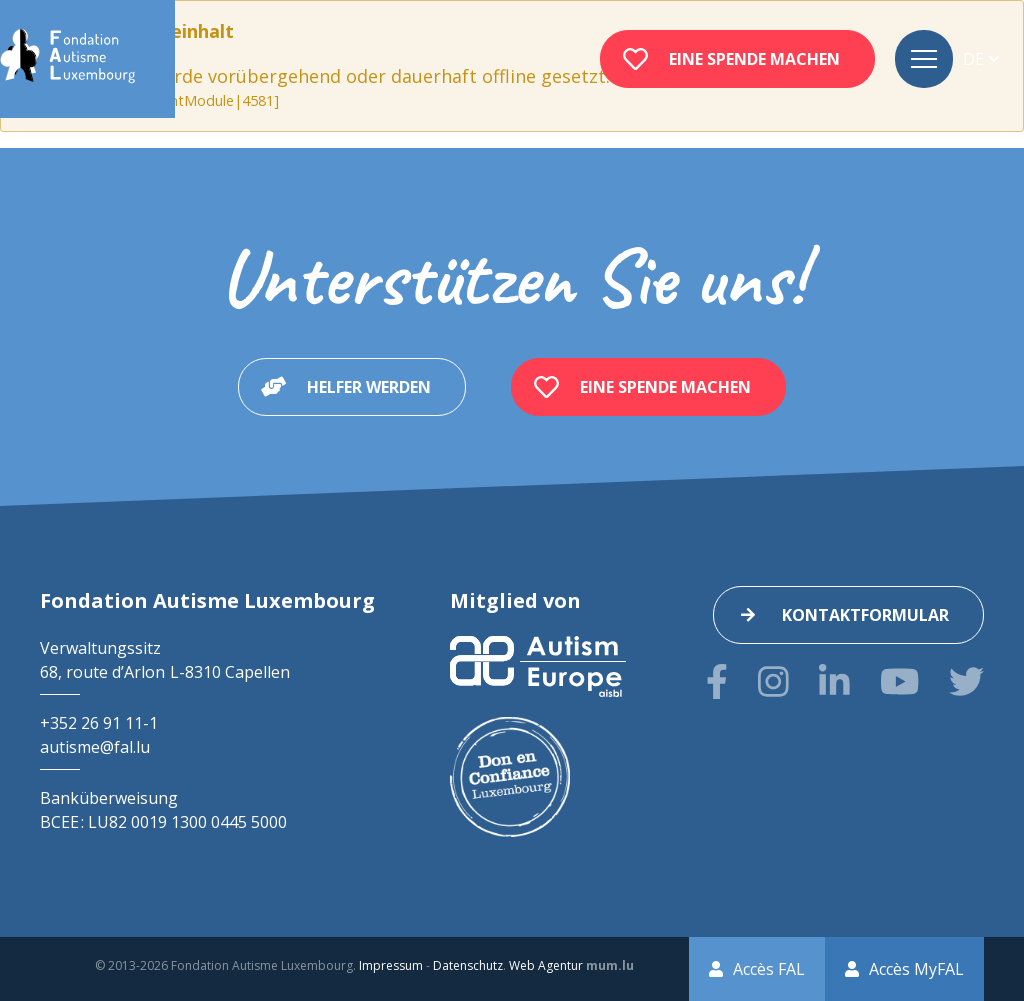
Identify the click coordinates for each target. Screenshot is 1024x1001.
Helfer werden (369, 387)
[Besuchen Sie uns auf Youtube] (899, 681)
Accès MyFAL (916, 969)
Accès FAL (769, 969)
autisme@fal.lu (95, 747)
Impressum (391, 965)
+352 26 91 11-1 (99, 723)
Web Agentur (546, 965)
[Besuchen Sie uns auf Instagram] (773, 681)
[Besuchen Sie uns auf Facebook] (717, 681)
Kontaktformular (865, 615)
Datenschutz (468, 965)
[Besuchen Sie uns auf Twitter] (966, 681)
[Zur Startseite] (67, 59)
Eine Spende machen (754, 59)
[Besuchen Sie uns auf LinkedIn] (834, 681)
